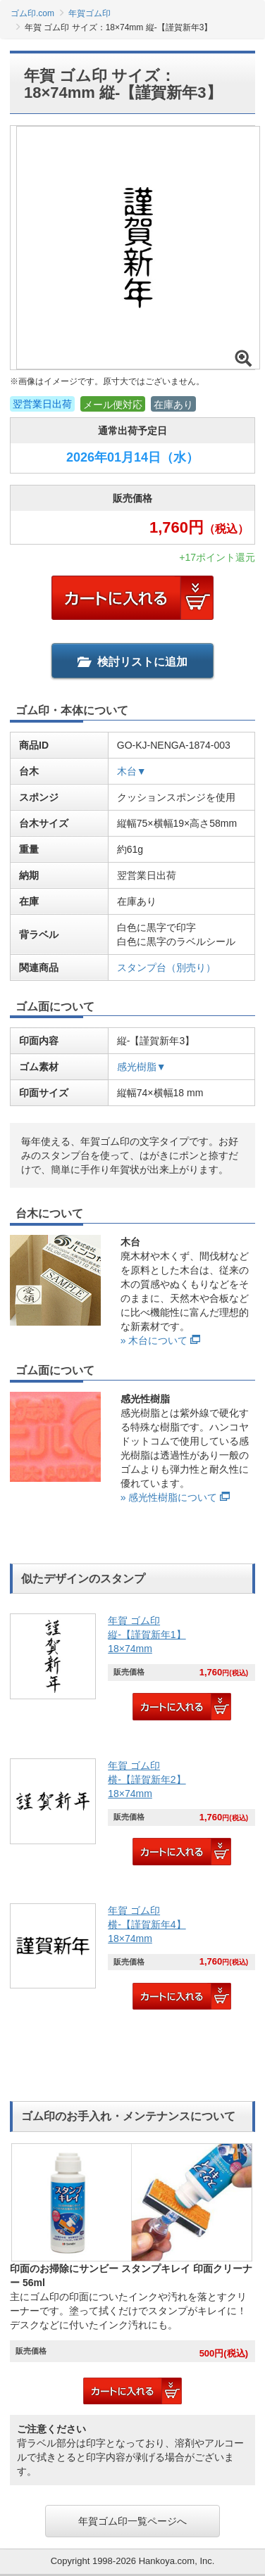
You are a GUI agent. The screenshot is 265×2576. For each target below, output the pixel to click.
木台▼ (132, 771)
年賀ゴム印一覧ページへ (132, 2521)
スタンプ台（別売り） (166, 967)
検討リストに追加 (132, 662)
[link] (132, 1668)
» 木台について (154, 1340)
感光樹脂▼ (141, 1066)
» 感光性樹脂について (169, 1497)
